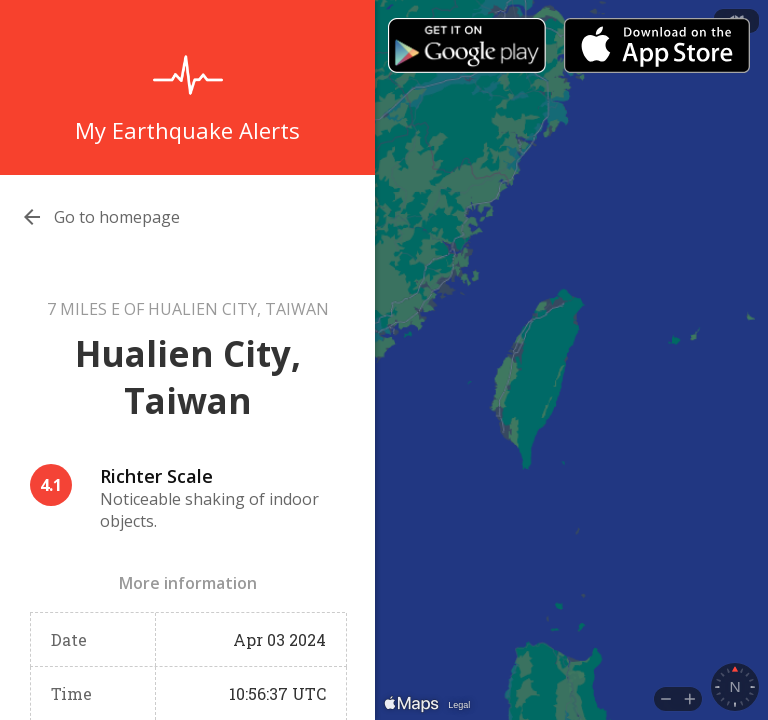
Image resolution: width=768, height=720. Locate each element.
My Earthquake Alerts (187, 130)
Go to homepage (117, 217)
